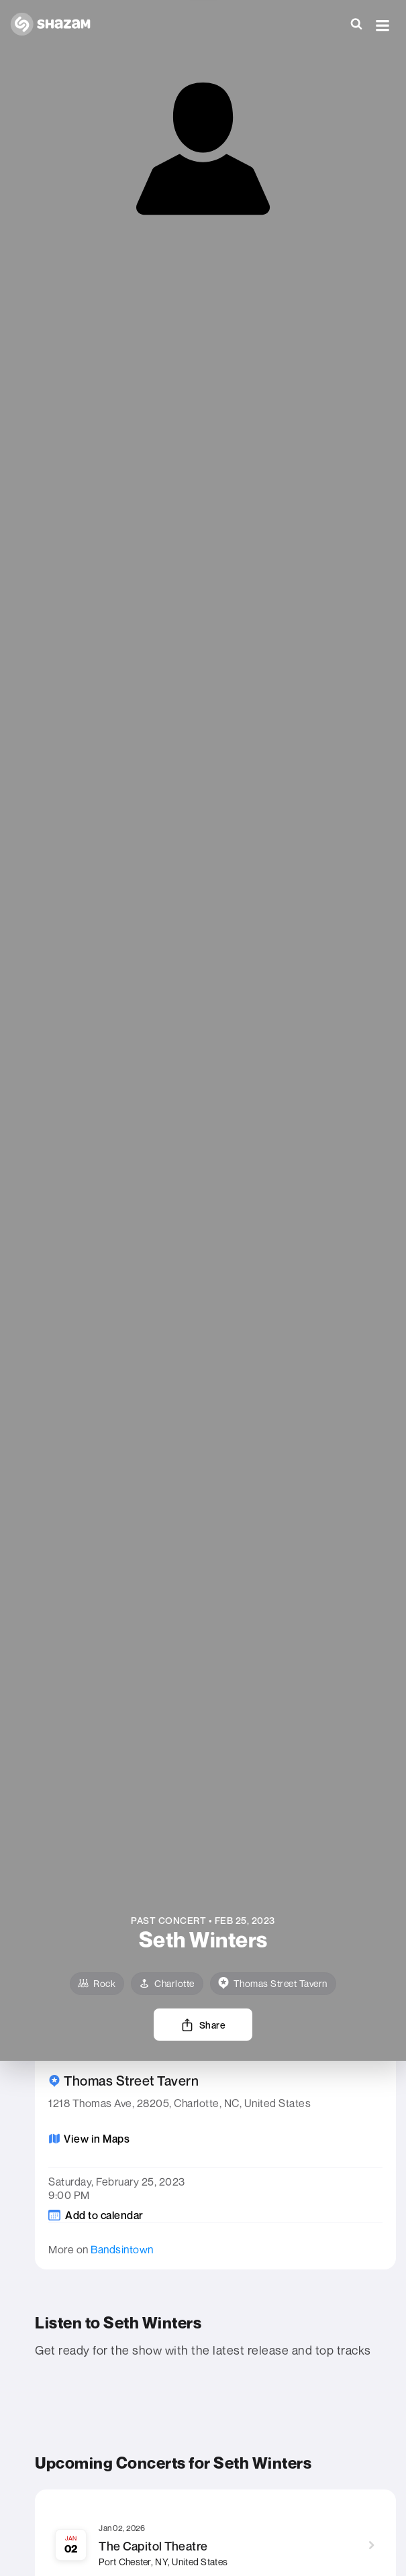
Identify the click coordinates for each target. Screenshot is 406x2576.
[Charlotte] (167, 1983)
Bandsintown (122, 2249)
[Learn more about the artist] (203, 1943)
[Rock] (97, 1983)
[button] (382, 25)
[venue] (273, 1983)
